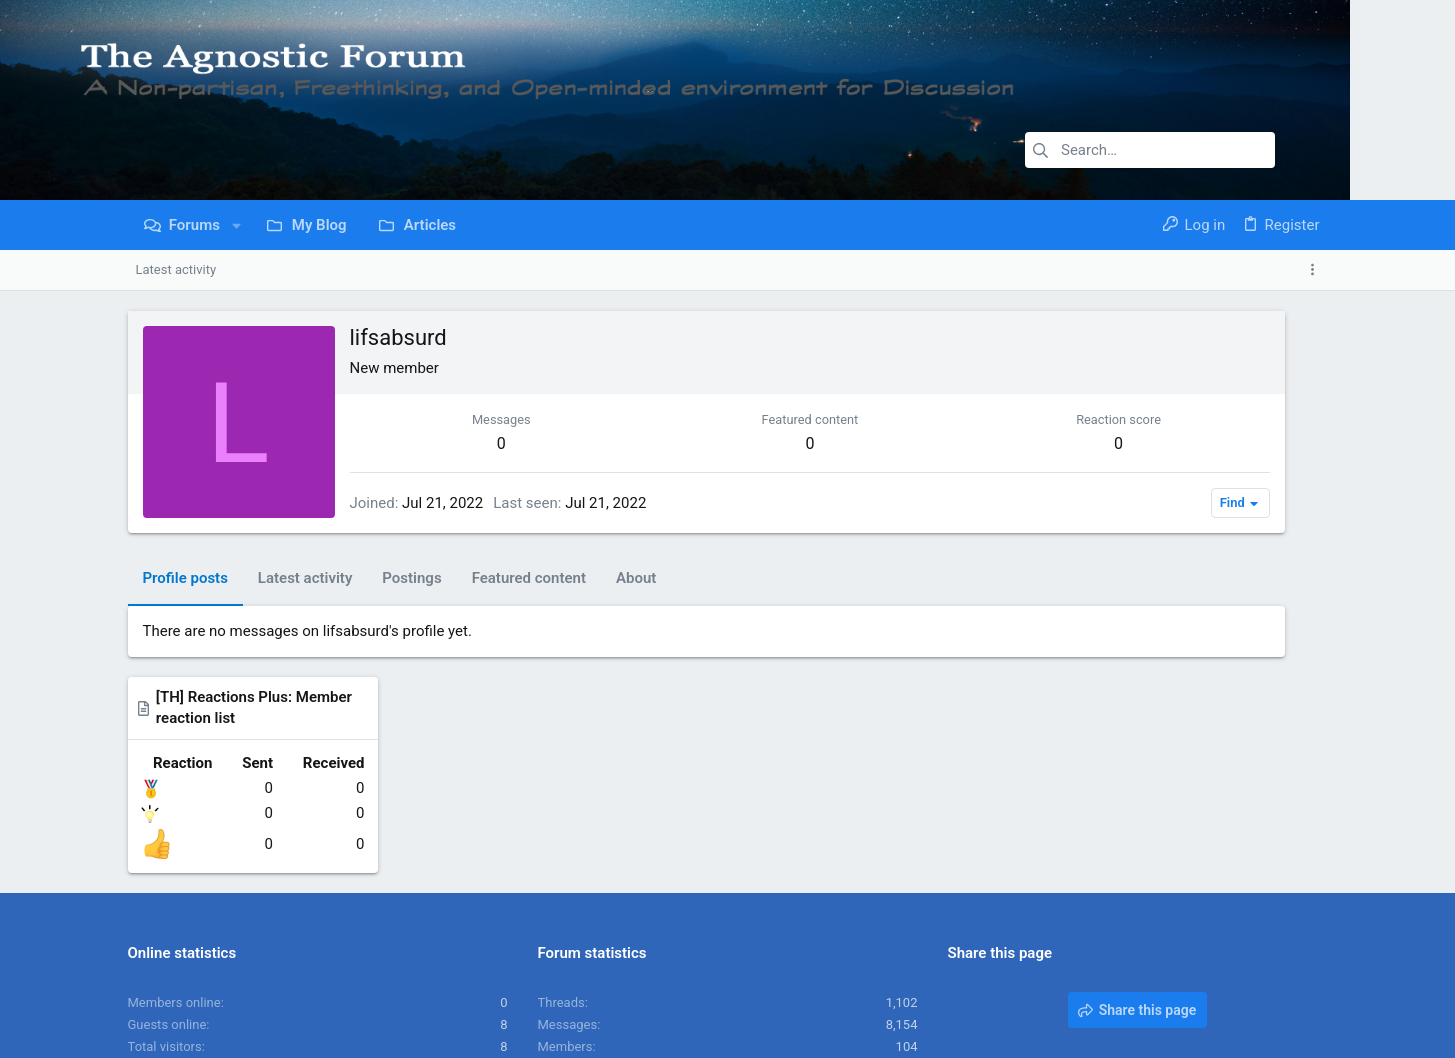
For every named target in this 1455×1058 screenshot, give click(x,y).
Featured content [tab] (529, 578)
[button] (236, 225)
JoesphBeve (882, 873)
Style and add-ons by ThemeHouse (588, 1033)
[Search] (1150, 150)
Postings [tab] (411, 578)
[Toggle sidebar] (1316, 270)
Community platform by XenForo (303, 1033)
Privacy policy (1144, 983)
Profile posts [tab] (185, 578)
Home (1252, 983)
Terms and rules (1046, 983)
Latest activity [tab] (305, 578)
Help (1209, 983)
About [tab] (636, 578)
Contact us (956, 983)
